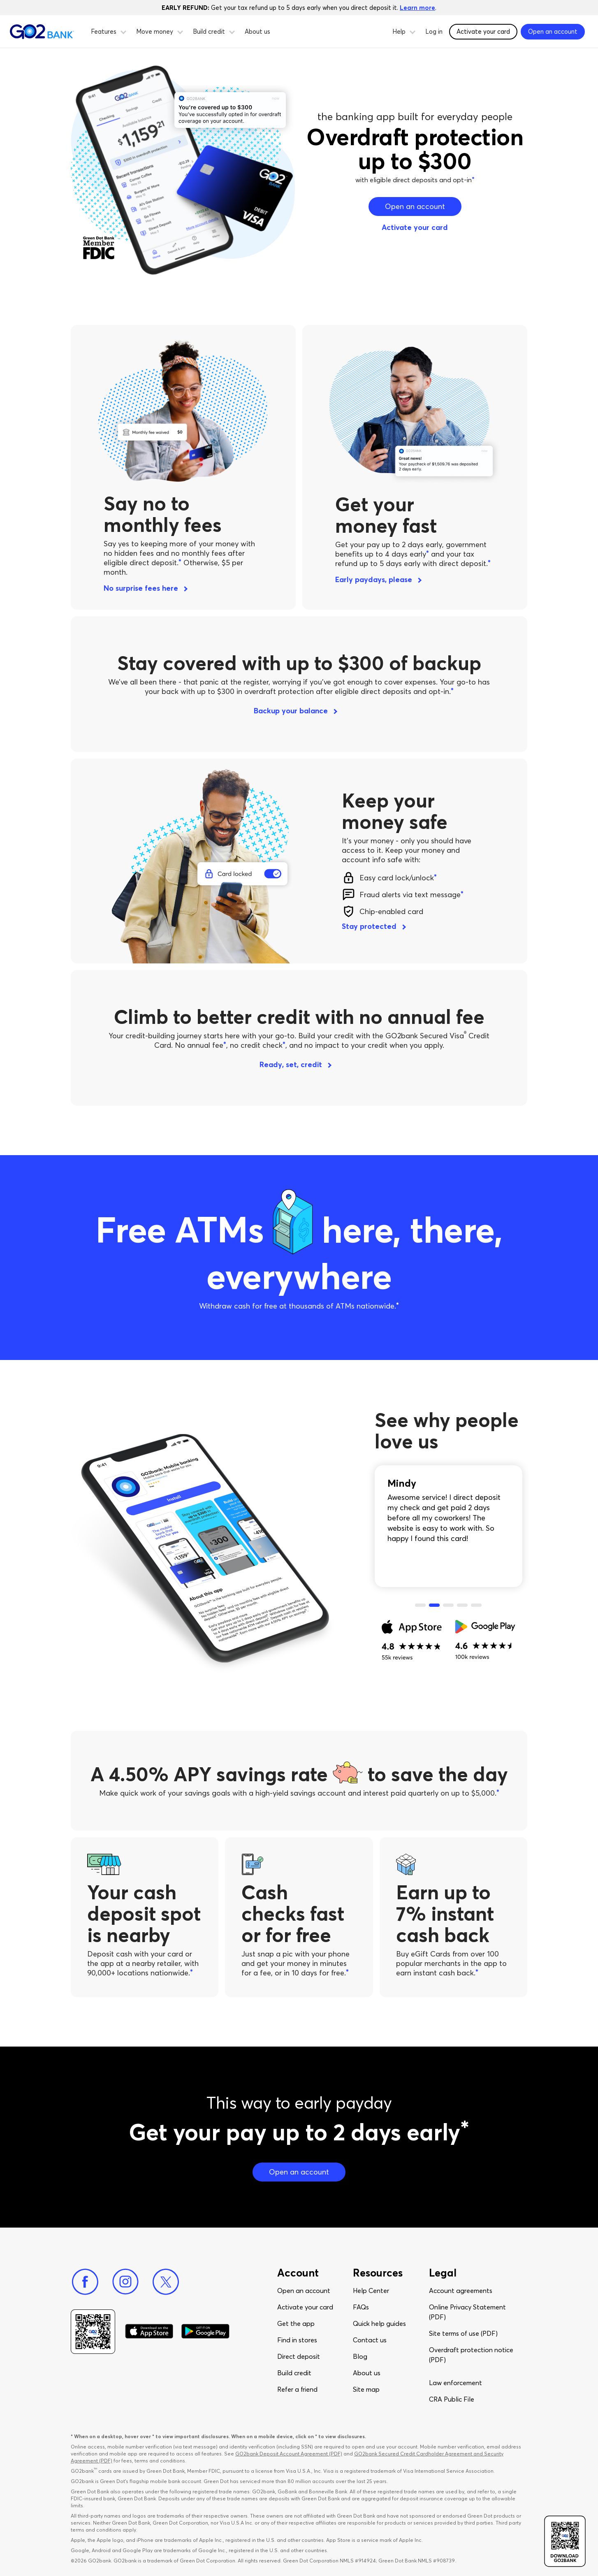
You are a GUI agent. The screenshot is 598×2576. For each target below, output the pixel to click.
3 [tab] (448, 1606)
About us (257, 31)
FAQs (361, 2307)
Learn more (417, 7)
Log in (434, 31)
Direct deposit (298, 2356)
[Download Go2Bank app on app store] (149, 2331)
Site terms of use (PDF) (463, 2333)
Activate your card (483, 31)
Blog (360, 2356)
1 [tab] (420, 1606)
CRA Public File (451, 2399)
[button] (123, 31)
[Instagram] (125, 2282)
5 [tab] (476, 1606)
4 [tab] (462, 1606)
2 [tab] (434, 1606)
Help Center (371, 2290)
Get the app (296, 2323)
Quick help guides (379, 2323)
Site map (366, 2389)
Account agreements (460, 2290)
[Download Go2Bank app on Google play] (205, 2331)
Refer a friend (297, 2389)
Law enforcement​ (455, 2383)
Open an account (303, 2290)
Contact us (370, 2340)
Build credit (294, 2373)
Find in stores (297, 2340)
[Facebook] (85, 2282)
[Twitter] (166, 2282)
